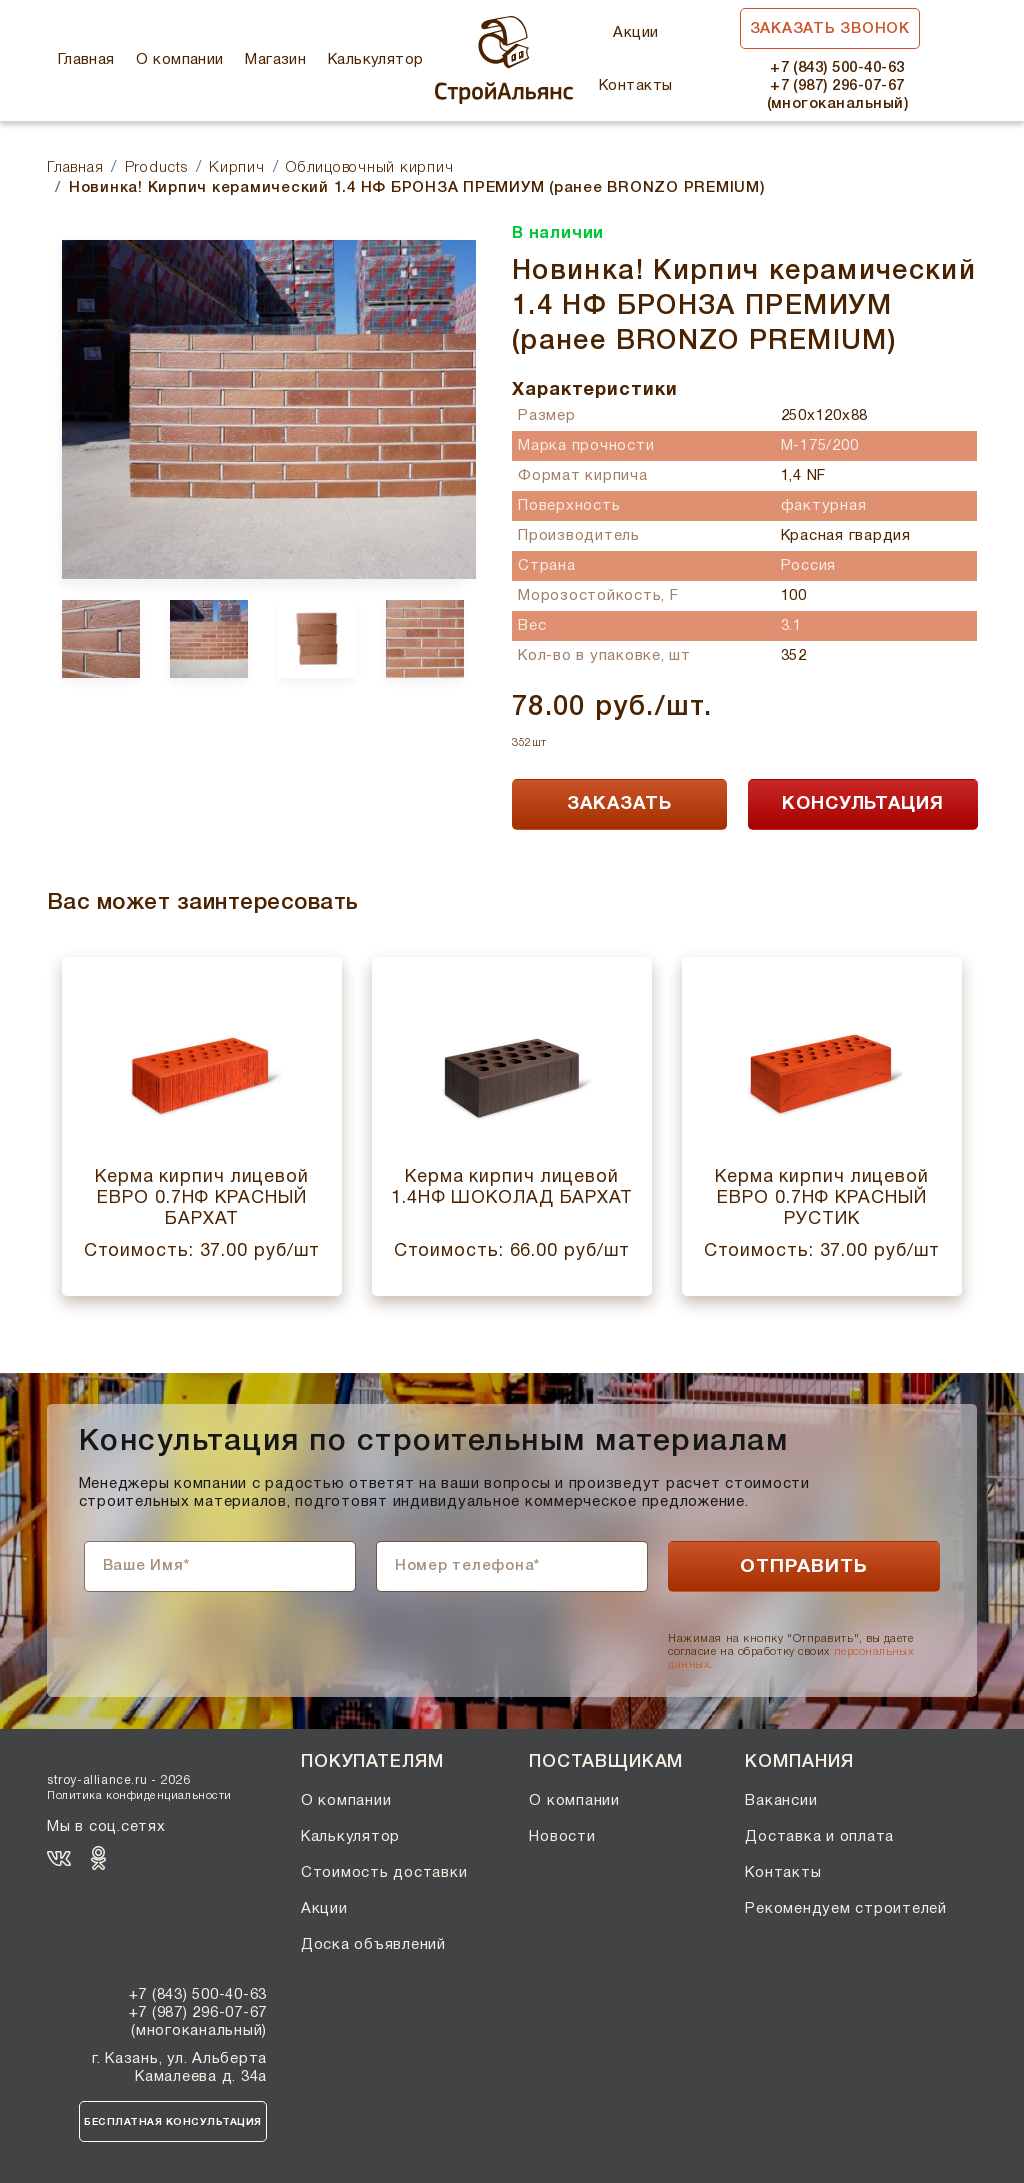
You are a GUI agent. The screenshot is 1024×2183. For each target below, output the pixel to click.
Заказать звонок (830, 29)
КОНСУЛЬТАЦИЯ (863, 804)
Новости (562, 1837)
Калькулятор (376, 60)
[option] (262, 409)
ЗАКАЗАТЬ (619, 804)
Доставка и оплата (819, 1837)
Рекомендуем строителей (846, 1909)
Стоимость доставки (384, 1873)
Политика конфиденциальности (139, 1796)
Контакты (636, 86)
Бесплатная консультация (173, 2122)
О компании (180, 60)
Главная (86, 60)
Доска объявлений (373, 1945)
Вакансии (781, 1801)
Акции (635, 33)
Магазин (275, 60)
